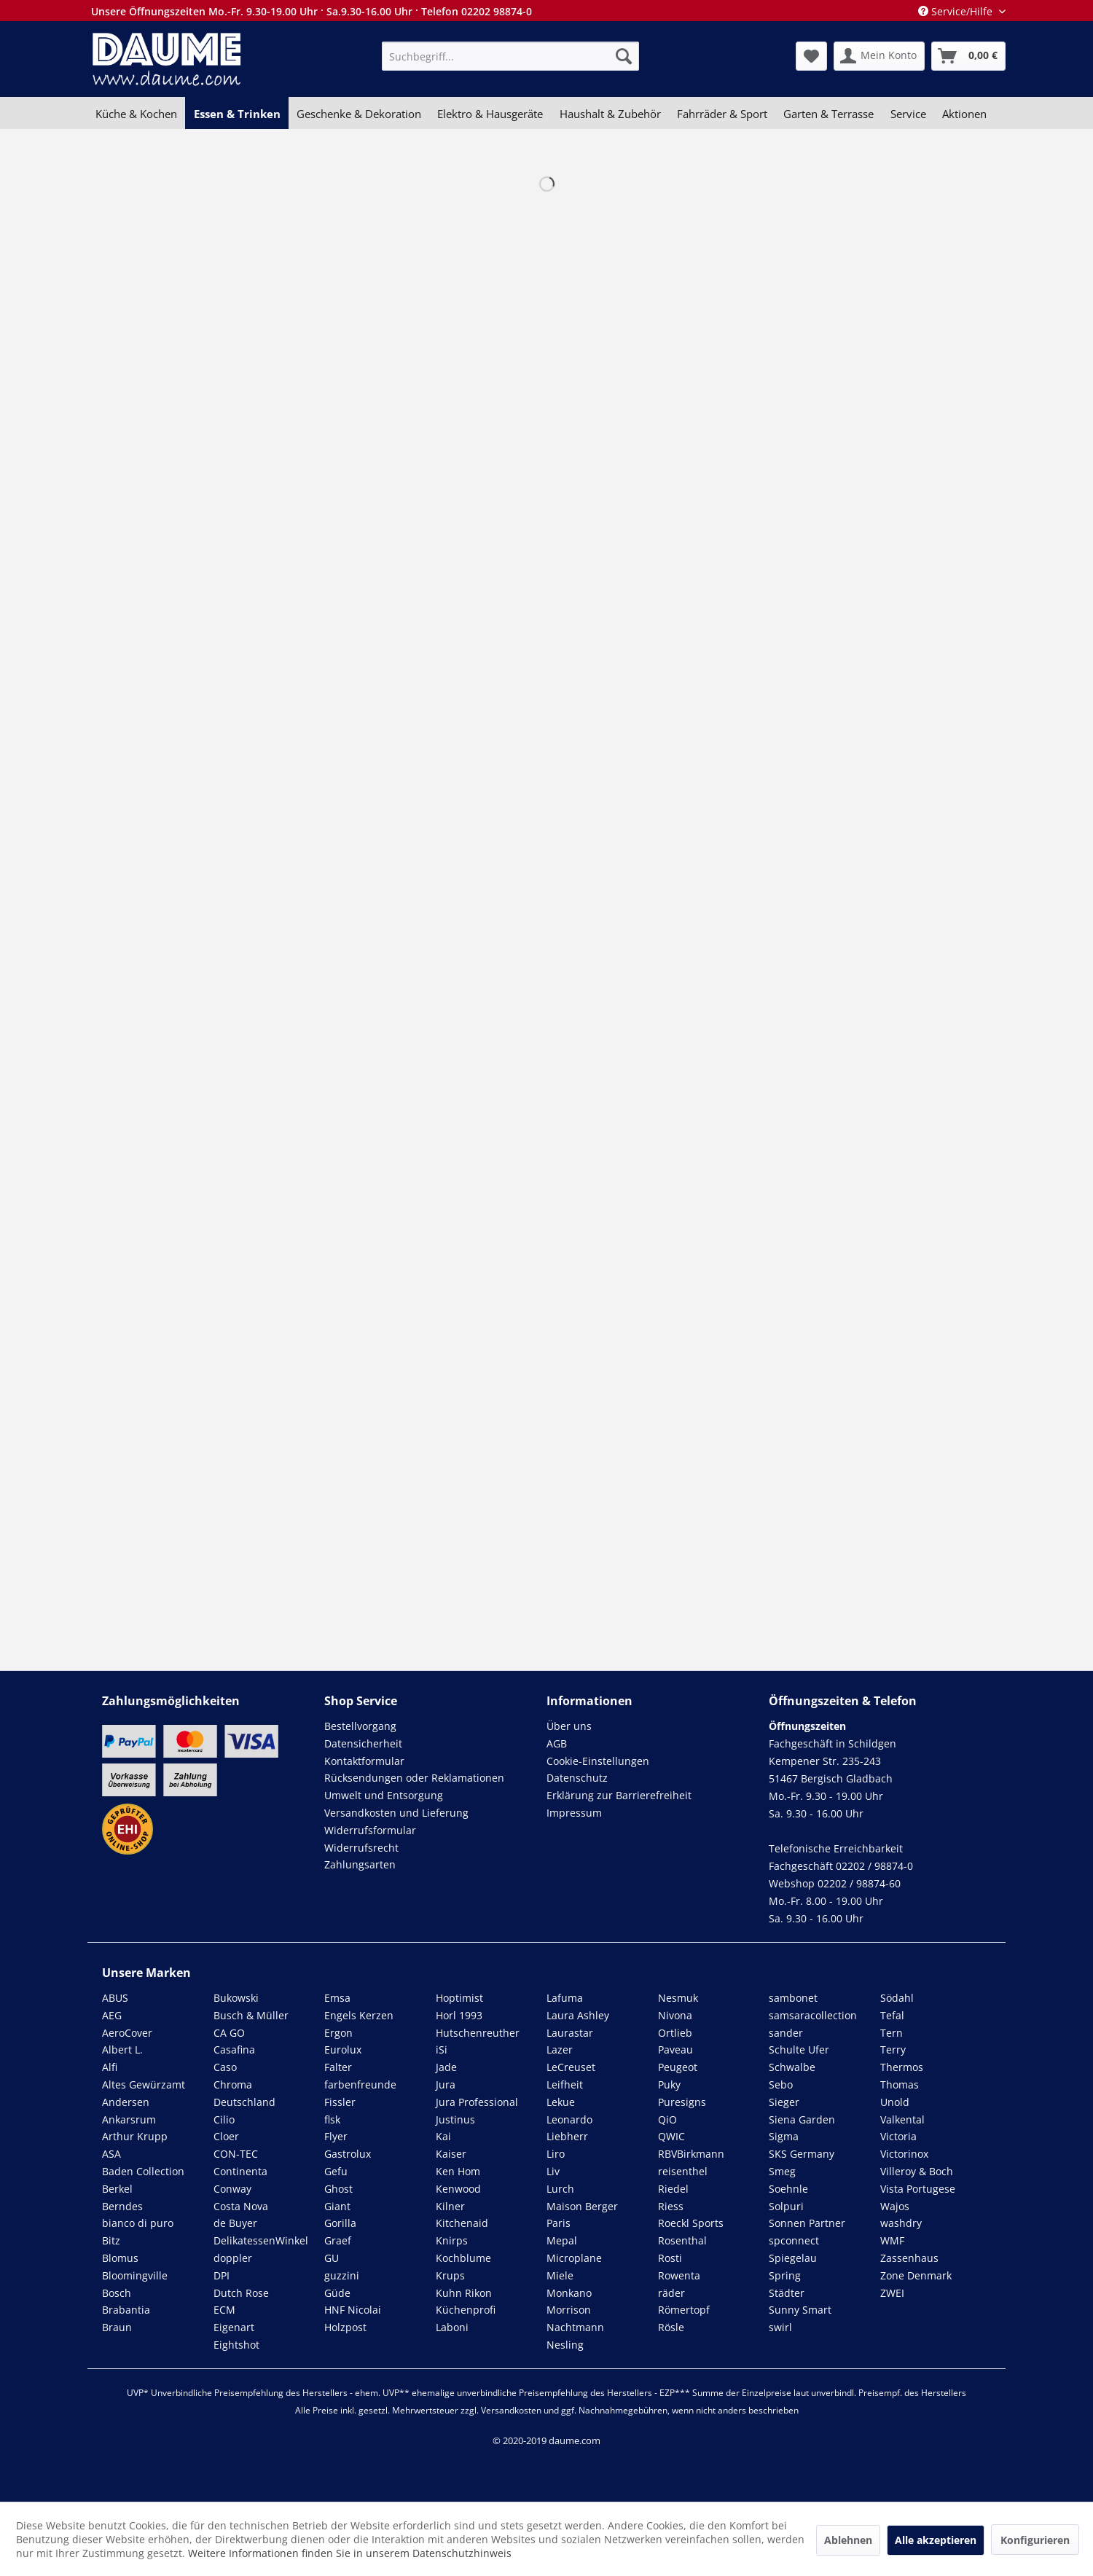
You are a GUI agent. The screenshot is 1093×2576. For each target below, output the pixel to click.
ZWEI (892, 2293)
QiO (667, 2119)
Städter (786, 2293)
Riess (670, 2206)
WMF (892, 2240)
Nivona (675, 2015)
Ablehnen (848, 2540)
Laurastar (569, 2033)
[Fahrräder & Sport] (722, 113)
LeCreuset (570, 2067)
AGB (556, 1743)
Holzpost (345, 2327)
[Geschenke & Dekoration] (359, 113)
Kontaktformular (364, 1761)
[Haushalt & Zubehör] (610, 113)
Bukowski (236, 1998)
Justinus (455, 2119)
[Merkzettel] (811, 56)
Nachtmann (575, 2327)
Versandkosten (511, 2410)
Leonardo (569, 2119)
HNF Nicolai (352, 2310)
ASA (111, 2154)
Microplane (574, 2258)
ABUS (115, 1998)
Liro (555, 2154)
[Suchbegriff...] (510, 56)
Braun (117, 2327)
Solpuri (786, 2206)
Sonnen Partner (807, 2223)
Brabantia (126, 2310)
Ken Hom (458, 2171)
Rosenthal (682, 2240)
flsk (332, 2119)
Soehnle (788, 2189)
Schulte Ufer (799, 2049)
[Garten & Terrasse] (828, 113)
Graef (337, 2240)
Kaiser (451, 2154)
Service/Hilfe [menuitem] (956, 11)
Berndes (122, 2206)
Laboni (452, 2327)
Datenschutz (577, 1778)
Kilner (450, 2206)
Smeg (782, 2171)
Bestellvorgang (360, 1726)
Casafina (234, 2049)
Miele (559, 2275)
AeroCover (127, 2033)
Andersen (125, 2102)
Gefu (336, 2171)
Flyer (336, 2136)
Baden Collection (143, 2171)
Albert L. (122, 2049)
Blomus (120, 2258)
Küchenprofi (465, 2310)
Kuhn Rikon (464, 2293)
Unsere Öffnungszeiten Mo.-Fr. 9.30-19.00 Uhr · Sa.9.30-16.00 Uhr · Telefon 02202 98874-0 (311, 11)
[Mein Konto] (879, 56)
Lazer (559, 2049)
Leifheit (564, 2084)
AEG (112, 2015)
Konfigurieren (1035, 2540)
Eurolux (342, 2049)
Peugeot (677, 2067)
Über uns (569, 1726)
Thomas (899, 2084)
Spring (785, 2275)
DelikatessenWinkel (260, 2240)
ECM (224, 2310)
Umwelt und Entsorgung (383, 1795)
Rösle (671, 2327)
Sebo (781, 2084)
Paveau (675, 2049)
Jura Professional (477, 2102)
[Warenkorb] (968, 56)
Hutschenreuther (478, 2033)
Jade (446, 2067)
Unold (894, 2102)
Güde (337, 2293)
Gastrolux (347, 2154)
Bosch (116, 2293)
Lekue (560, 2102)
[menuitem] (510, 56)
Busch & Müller (251, 2015)
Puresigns (682, 2102)
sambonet (793, 1998)
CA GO (229, 2033)
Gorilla (340, 2223)
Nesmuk (678, 1998)
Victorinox (904, 2154)
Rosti (670, 2258)
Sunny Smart (800, 2310)
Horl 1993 (459, 2015)
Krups (450, 2275)
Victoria (898, 2136)
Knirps (452, 2240)
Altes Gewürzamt (143, 2084)
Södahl (897, 1998)
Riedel (673, 2189)
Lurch (560, 2189)
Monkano (569, 2293)
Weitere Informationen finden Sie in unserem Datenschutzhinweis (350, 2553)
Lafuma (564, 1998)
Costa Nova (240, 2206)
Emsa (337, 1998)
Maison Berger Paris (582, 2215)
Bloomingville (135, 2275)
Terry (893, 2049)
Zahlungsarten (360, 1864)
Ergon (338, 2033)
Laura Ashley (577, 2015)
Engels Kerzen (358, 2015)
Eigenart (233, 2327)
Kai (443, 2136)
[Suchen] (623, 56)
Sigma (784, 2136)
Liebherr (567, 2136)
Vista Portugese (917, 2189)
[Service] (908, 113)
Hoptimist (459, 1998)
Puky (669, 2084)
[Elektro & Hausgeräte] (490, 113)
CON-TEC (235, 2154)
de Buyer (235, 2223)
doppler (232, 2258)
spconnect (794, 2240)
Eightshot (236, 2345)
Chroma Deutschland (244, 2093)
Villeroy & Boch (916, 2171)
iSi (441, 2049)
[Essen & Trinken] (236, 113)
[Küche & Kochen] (136, 113)
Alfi (109, 2067)
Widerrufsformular (370, 1830)
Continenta (240, 2171)
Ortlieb (675, 2033)
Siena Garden (802, 2119)
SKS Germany (801, 2154)
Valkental (902, 2119)
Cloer (226, 2136)
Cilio (224, 2119)
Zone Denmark (916, 2275)
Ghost (338, 2189)
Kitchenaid (462, 2223)
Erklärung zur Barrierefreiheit (619, 1795)
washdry (901, 2223)
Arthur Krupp (135, 2136)
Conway (232, 2189)
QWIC (671, 2136)
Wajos (894, 2206)
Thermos (901, 2067)
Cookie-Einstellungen (597, 1761)
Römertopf (684, 2310)
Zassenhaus (909, 2258)
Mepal (561, 2240)
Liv (553, 2171)
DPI (221, 2275)
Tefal (892, 2015)
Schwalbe (792, 2067)
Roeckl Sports (691, 2223)
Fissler (340, 2102)
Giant (337, 2206)
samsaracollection (813, 2015)
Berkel (117, 2189)
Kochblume (463, 2258)
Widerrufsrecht (361, 1848)
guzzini (341, 2275)
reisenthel (683, 2171)
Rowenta (679, 2275)
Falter (338, 2067)
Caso (225, 2067)
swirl (780, 2327)
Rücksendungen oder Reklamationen (414, 1778)
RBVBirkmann (691, 2154)
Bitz (111, 2240)
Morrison (568, 2310)
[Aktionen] (964, 113)
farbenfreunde (360, 2084)
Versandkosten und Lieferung (396, 1813)
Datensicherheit (363, 1743)
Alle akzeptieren (935, 2540)
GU (331, 2258)
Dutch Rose (241, 2293)
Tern (891, 2033)
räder (671, 2293)
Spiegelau (793, 2258)
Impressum (574, 1813)
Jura (445, 2084)
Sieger (784, 2102)
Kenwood (458, 2189)
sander (786, 2033)
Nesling (565, 2345)
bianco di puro (137, 2223)
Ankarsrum (129, 2119)
